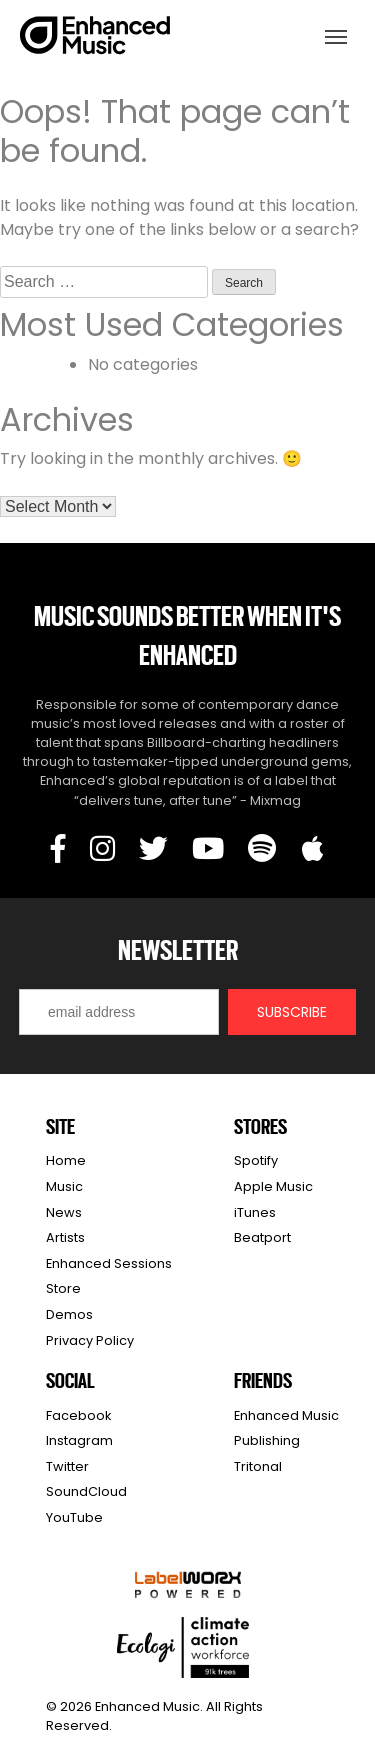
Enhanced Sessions (109, 1263)
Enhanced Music (96, 39)
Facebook (78, 1415)
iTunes (255, 1212)
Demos (69, 1314)
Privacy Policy (90, 1340)
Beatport (262, 1237)
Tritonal (258, 1466)
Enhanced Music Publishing (286, 1428)
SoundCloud (86, 1491)
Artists (65, 1237)
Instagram (79, 1440)
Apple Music (273, 1186)
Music (64, 1186)
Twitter (67, 1466)
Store (63, 1288)
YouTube (74, 1517)
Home (66, 1160)
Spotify (256, 1160)
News (64, 1212)
